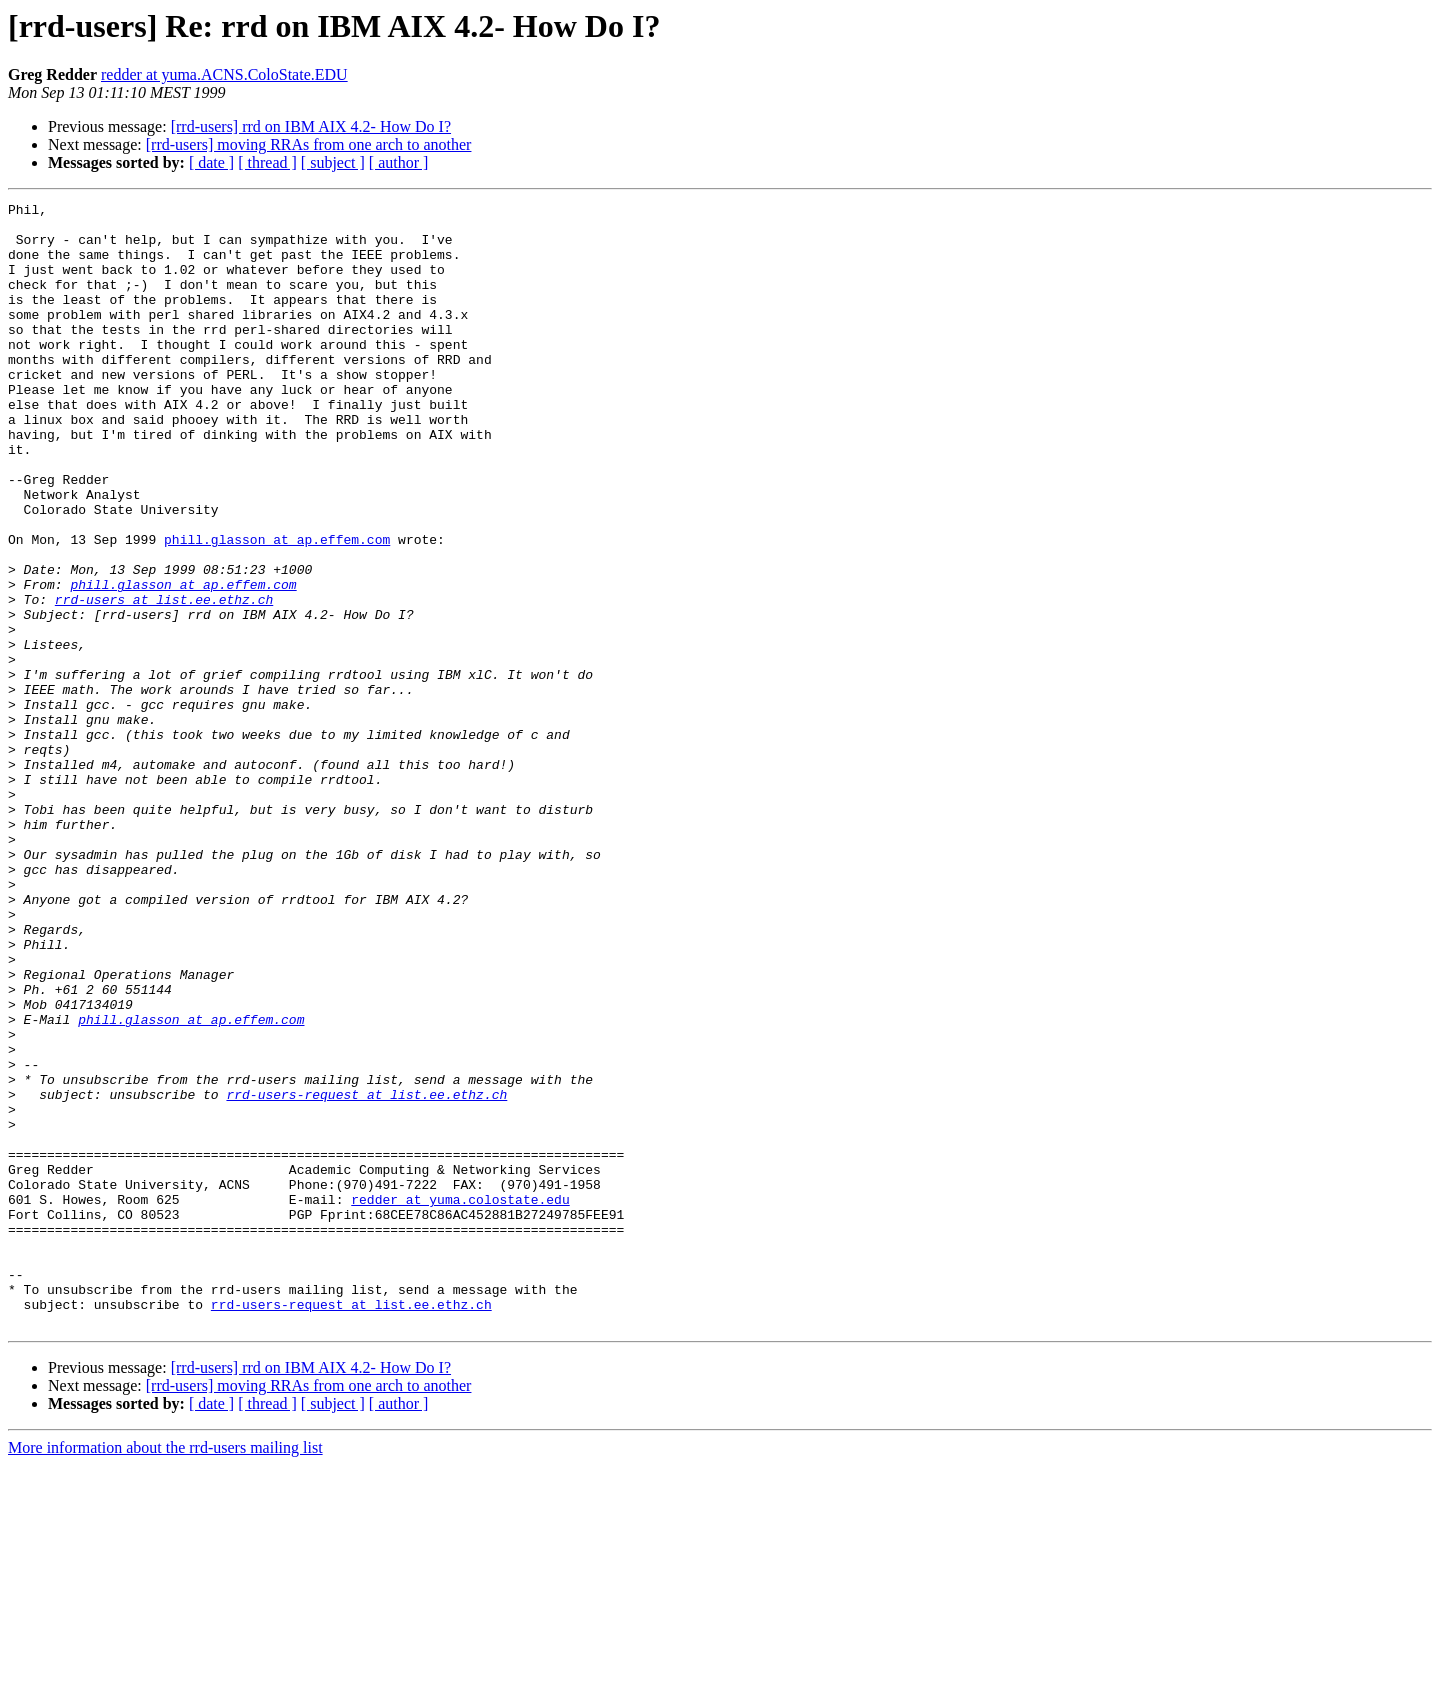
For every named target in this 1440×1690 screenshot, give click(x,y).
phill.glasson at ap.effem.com (277, 608)
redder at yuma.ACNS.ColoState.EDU (224, 74)
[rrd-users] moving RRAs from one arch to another (309, 144)
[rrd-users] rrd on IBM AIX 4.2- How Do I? (311, 126)
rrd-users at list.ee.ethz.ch (164, 680)
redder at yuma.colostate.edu (460, 1400)
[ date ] (211, 162)
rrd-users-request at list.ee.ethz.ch (366, 1274)
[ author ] (399, 162)
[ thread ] (267, 162)
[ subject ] (333, 162)
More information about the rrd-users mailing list (165, 1672)
